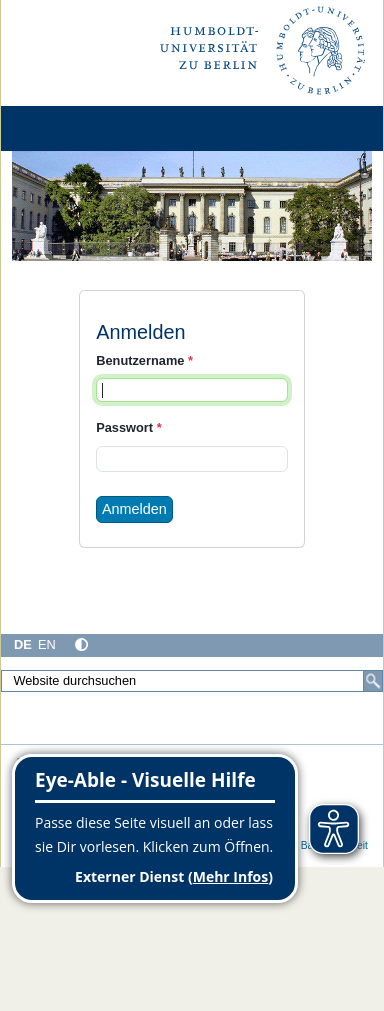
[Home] (72, 128)
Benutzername (144, 360)
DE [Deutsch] (23, 644)
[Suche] (373, 681)
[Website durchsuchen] (192, 681)
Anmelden (134, 509)
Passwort (128, 427)
